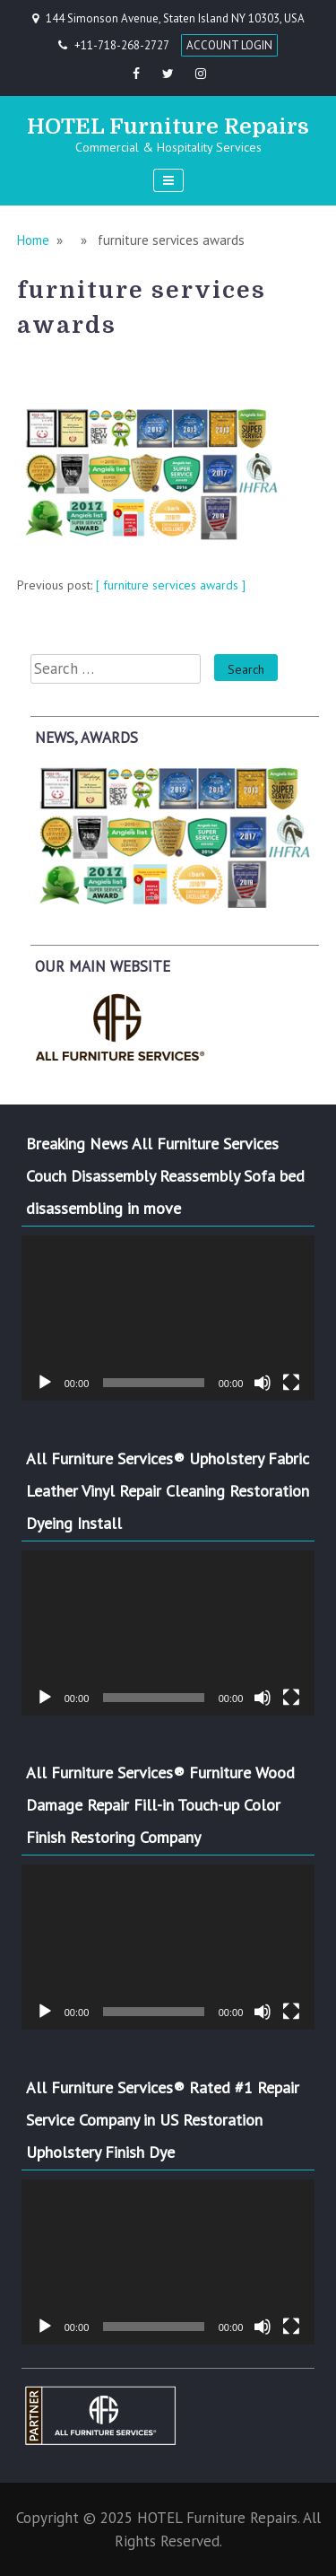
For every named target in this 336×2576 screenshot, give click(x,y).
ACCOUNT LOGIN (229, 45)
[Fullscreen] (291, 1383)
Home (33, 240)
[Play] (45, 1383)
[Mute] (262, 1383)
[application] (168, 1318)
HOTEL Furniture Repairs (168, 126)
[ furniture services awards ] (171, 585)
